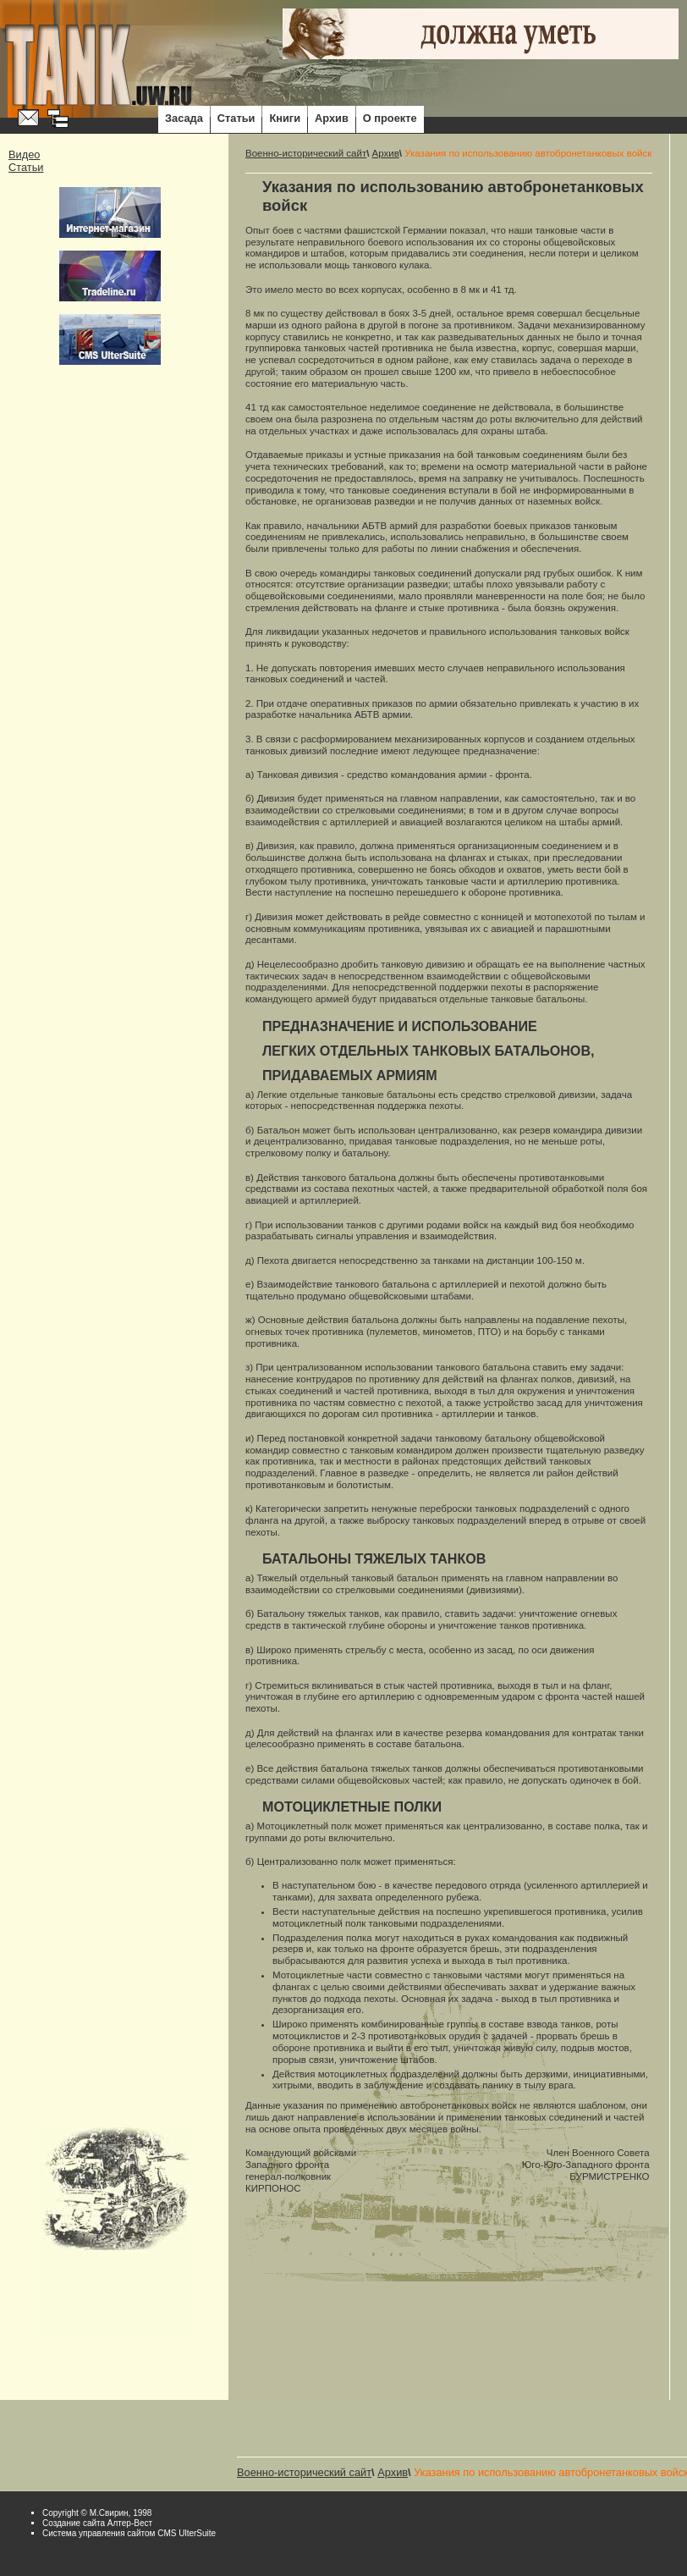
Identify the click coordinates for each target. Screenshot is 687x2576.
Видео (24, 154)
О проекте (390, 118)
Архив (332, 118)
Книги (284, 118)
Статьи (236, 118)
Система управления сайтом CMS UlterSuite (129, 2533)
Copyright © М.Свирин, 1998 (96, 2513)
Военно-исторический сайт (305, 153)
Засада (184, 118)
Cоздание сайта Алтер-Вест (97, 2523)
